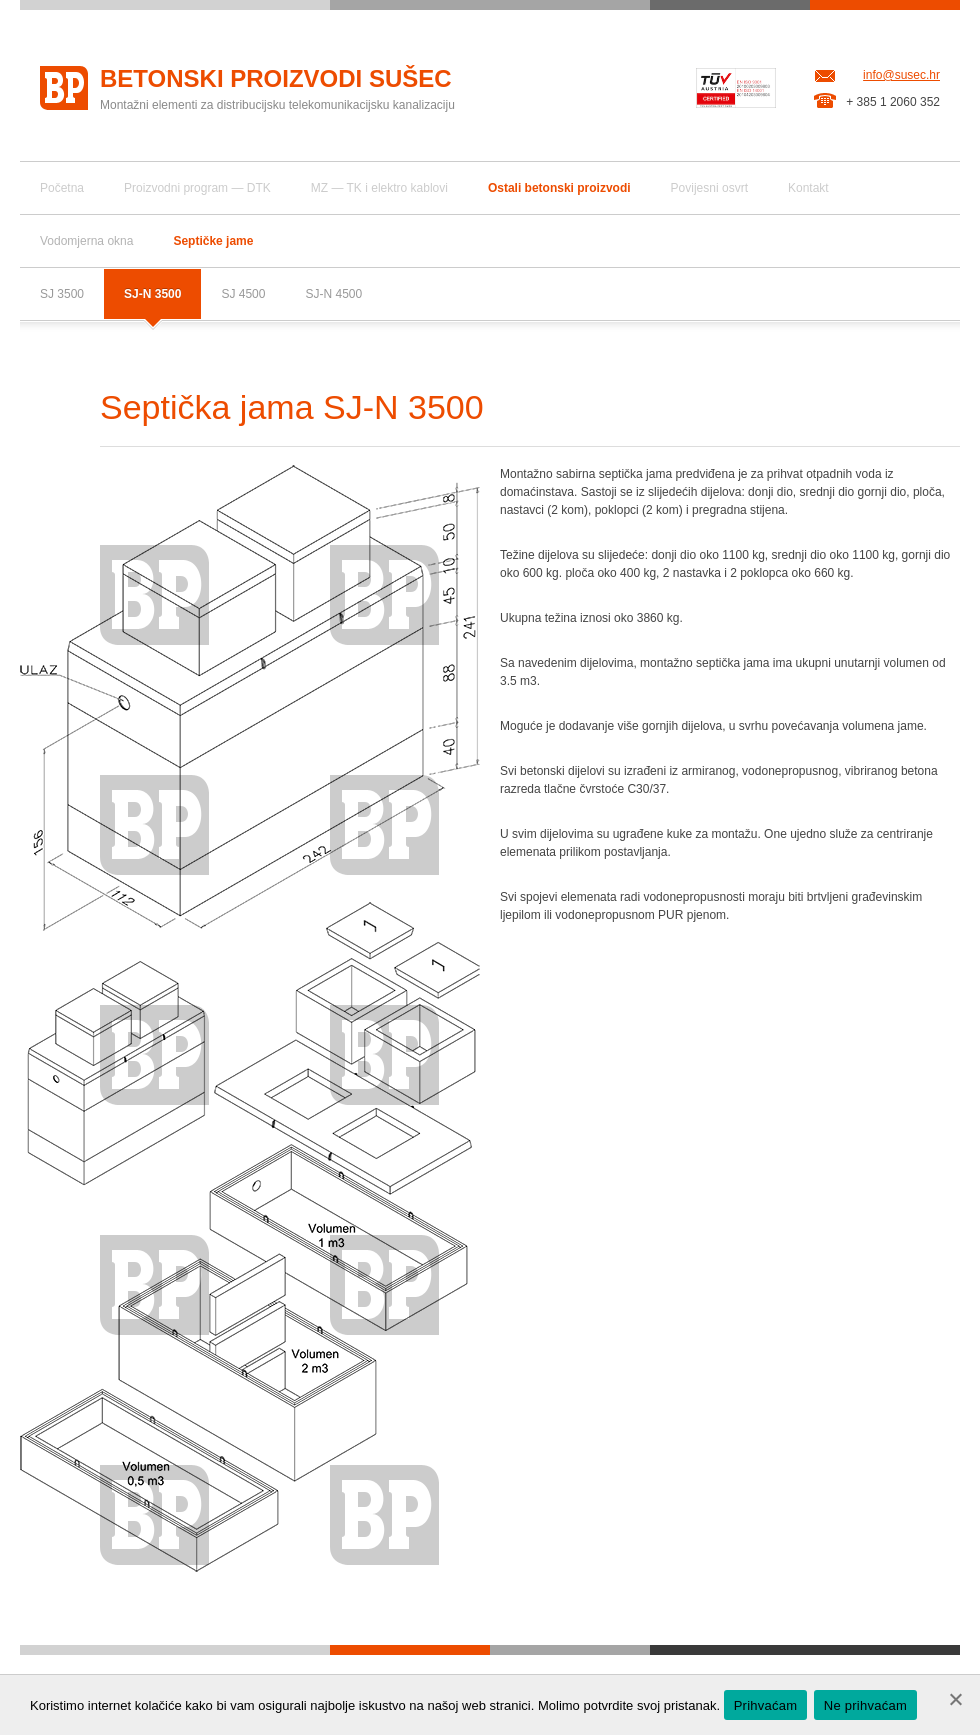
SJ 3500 (62, 294)
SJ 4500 (243, 294)
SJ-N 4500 (333, 294)
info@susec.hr (901, 75)
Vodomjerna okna (86, 241)
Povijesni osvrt (709, 188)
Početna (62, 188)
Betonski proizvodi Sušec (276, 78)
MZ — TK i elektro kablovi (379, 188)
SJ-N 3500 (152, 294)
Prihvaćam (766, 1705)
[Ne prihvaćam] (955, 1699)
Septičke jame (213, 241)
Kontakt (808, 188)
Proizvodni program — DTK (197, 188)
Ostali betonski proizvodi (559, 188)
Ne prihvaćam (865, 1705)
